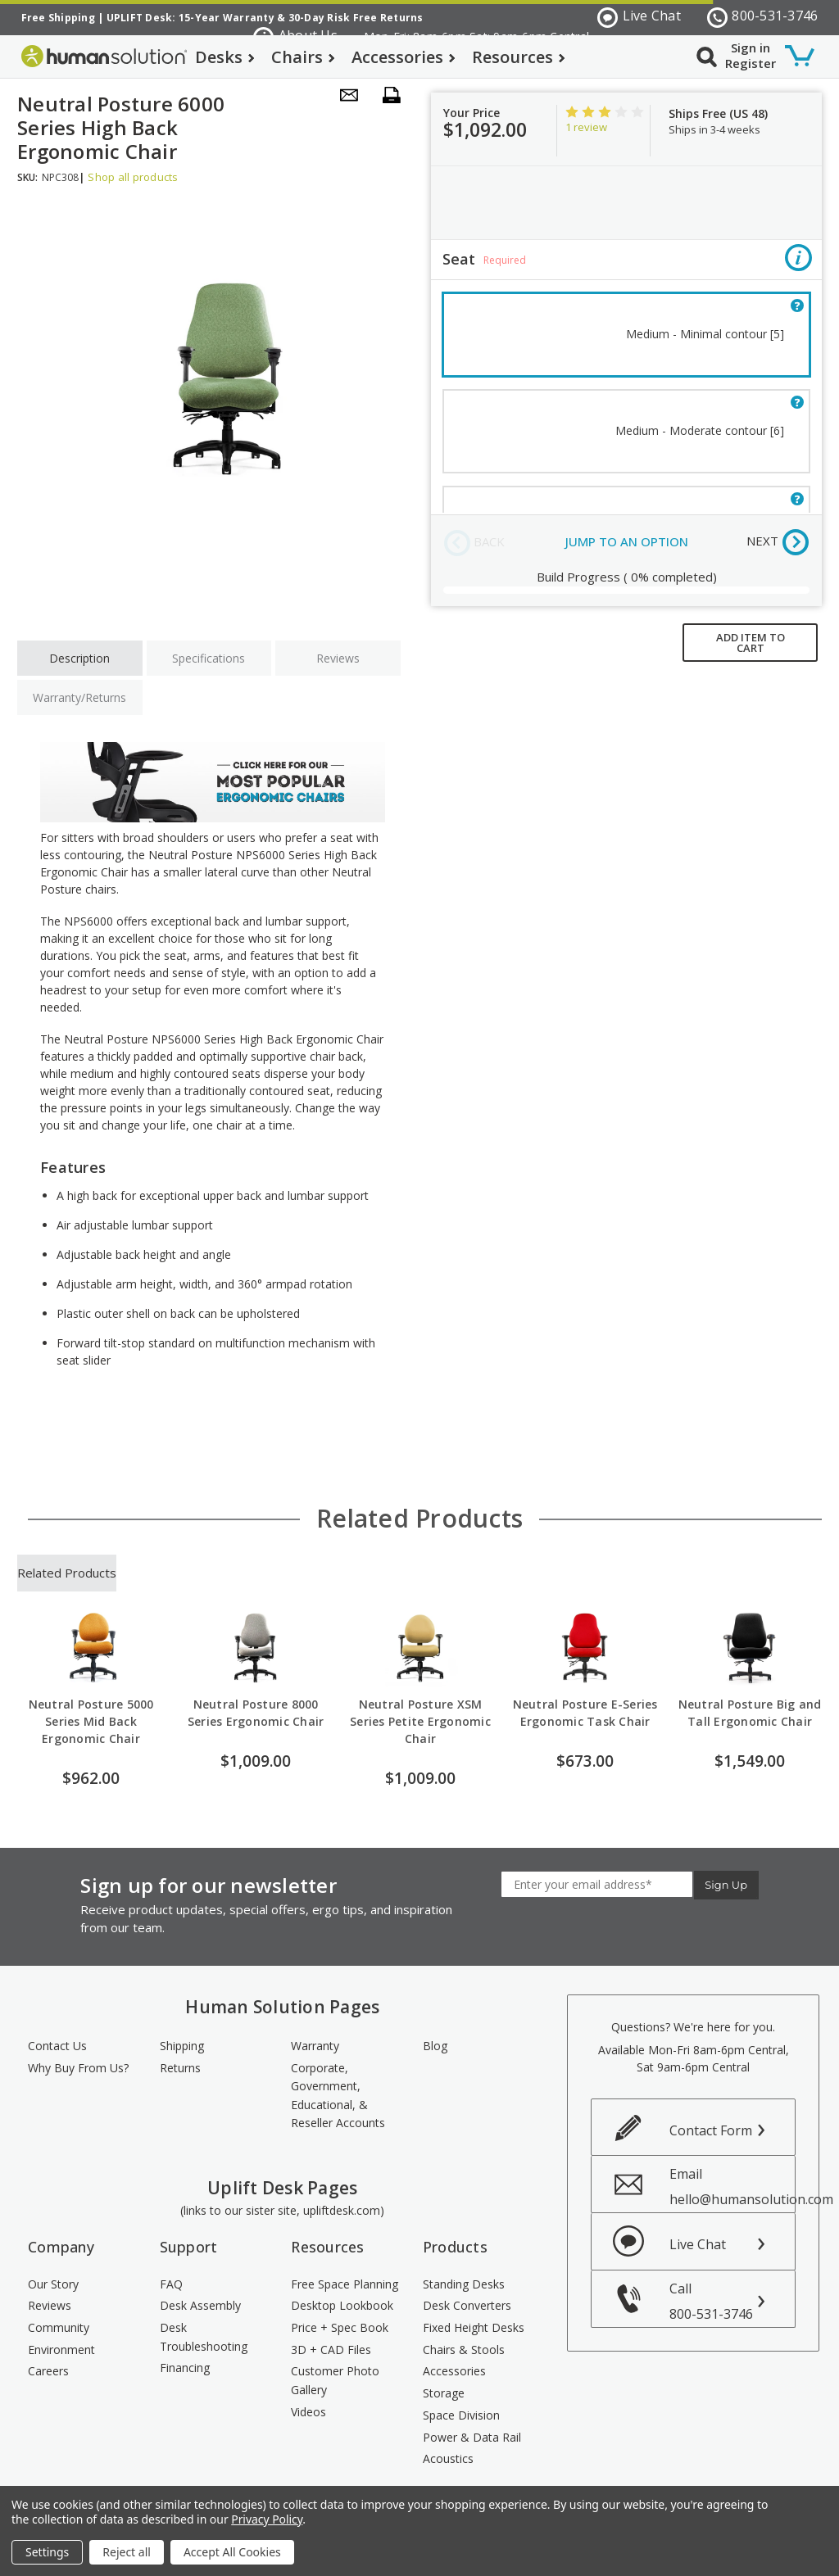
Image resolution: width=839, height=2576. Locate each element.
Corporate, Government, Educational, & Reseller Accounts (338, 2095)
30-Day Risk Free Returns (356, 18)
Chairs (303, 57)
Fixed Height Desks (473, 2327)
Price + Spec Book (339, 2327)
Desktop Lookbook (342, 2305)
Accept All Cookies (232, 2552)
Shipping (182, 2045)
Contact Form (710, 2130)
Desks (225, 57)
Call (732, 2301)
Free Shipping (58, 18)
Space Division (461, 2415)
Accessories (403, 57)
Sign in (750, 47)
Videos (308, 2412)
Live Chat (639, 17)
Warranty (315, 2045)
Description (79, 658)
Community (58, 2327)
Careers (48, 2371)
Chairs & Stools (464, 2349)
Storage (444, 2393)
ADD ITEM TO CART (750, 642)
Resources (518, 57)
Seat (627, 260)
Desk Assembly (200, 2305)
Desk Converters (467, 2305)
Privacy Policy (266, 2519)
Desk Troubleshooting (203, 2337)
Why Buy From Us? (78, 2068)
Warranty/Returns (79, 697)
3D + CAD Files (331, 2349)
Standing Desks (464, 2284)
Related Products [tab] (66, 1572)
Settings (47, 2552)
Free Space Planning (344, 2284)
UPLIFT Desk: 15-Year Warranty (190, 18)
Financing (185, 2367)
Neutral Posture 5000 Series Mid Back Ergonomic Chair (91, 1721)
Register (750, 63)
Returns (180, 2068)
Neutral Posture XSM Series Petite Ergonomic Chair (420, 1721)
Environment (61, 2349)
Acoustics (448, 2458)
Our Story (53, 2284)
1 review (586, 127)
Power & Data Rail (472, 2437)
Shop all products (133, 177)
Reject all (126, 2552)
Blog (435, 2045)
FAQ (171, 2284)
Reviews (338, 658)
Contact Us (57, 2045)
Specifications (208, 658)
